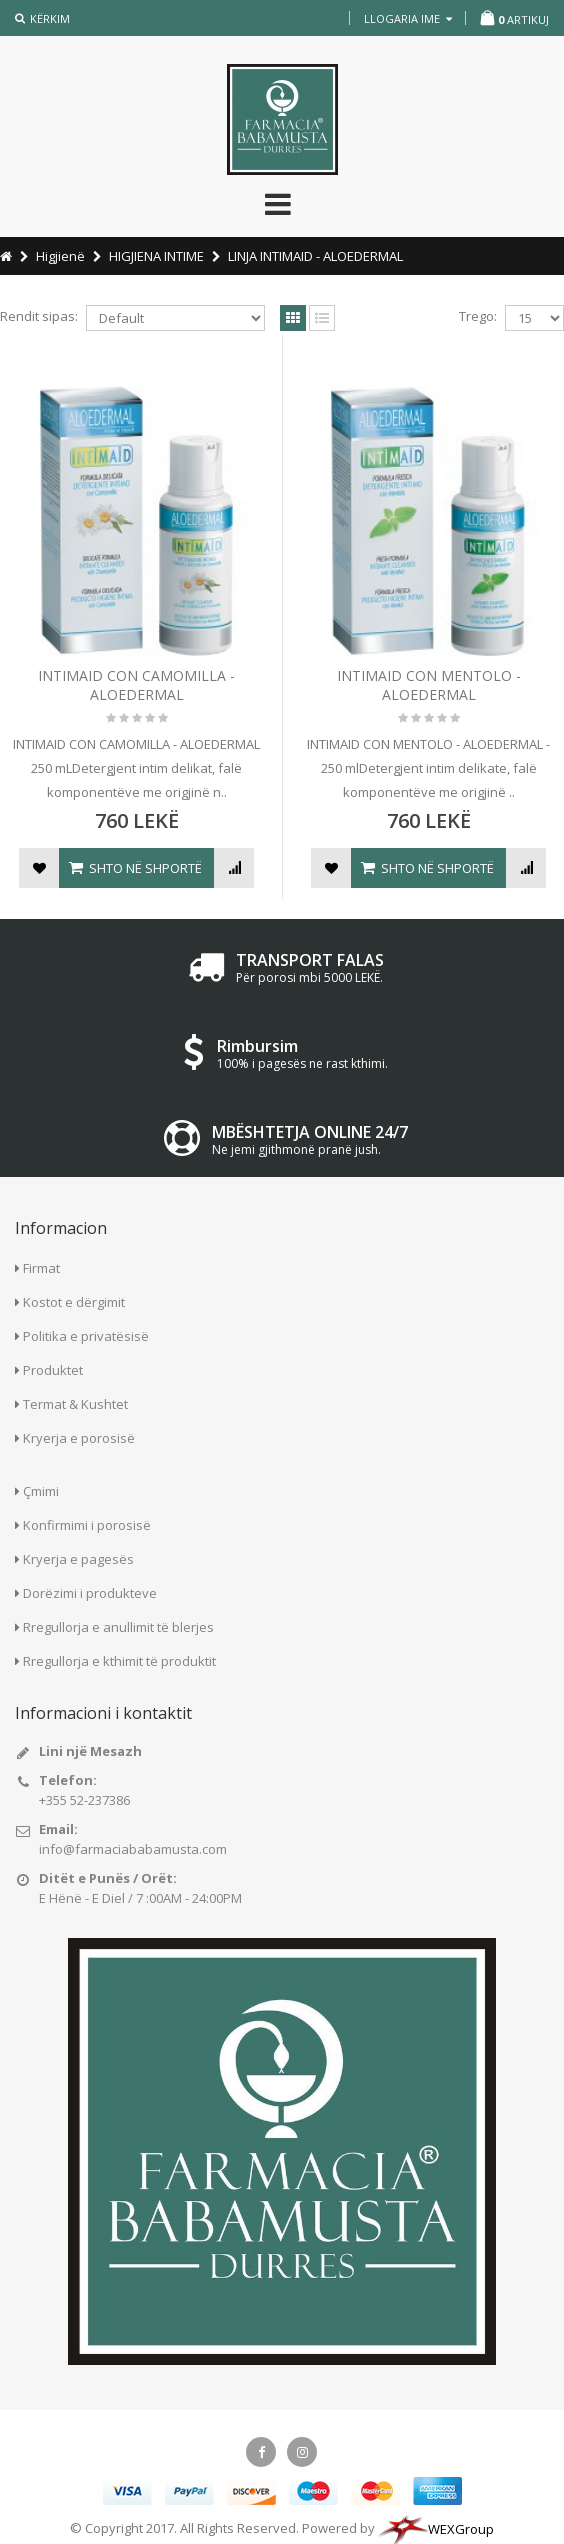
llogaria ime (408, 18)
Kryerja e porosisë (79, 1438)
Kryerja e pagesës (78, 1559)
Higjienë (60, 256)
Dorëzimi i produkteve (90, 1593)
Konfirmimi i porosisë (87, 1525)
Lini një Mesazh (90, 1751)
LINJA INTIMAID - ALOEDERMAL (315, 256)
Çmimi (41, 1491)
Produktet (53, 1370)
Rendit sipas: (39, 316)
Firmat (41, 1268)
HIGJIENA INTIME (156, 256)
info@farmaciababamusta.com (133, 1849)
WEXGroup (436, 2529)
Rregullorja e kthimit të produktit (119, 1661)
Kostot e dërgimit (74, 1302)
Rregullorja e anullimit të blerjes (118, 1627)
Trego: (478, 316)
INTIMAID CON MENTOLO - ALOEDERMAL (429, 685)
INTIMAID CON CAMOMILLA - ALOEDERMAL (136, 685)
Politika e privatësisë (86, 1336)
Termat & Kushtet (75, 1404)
